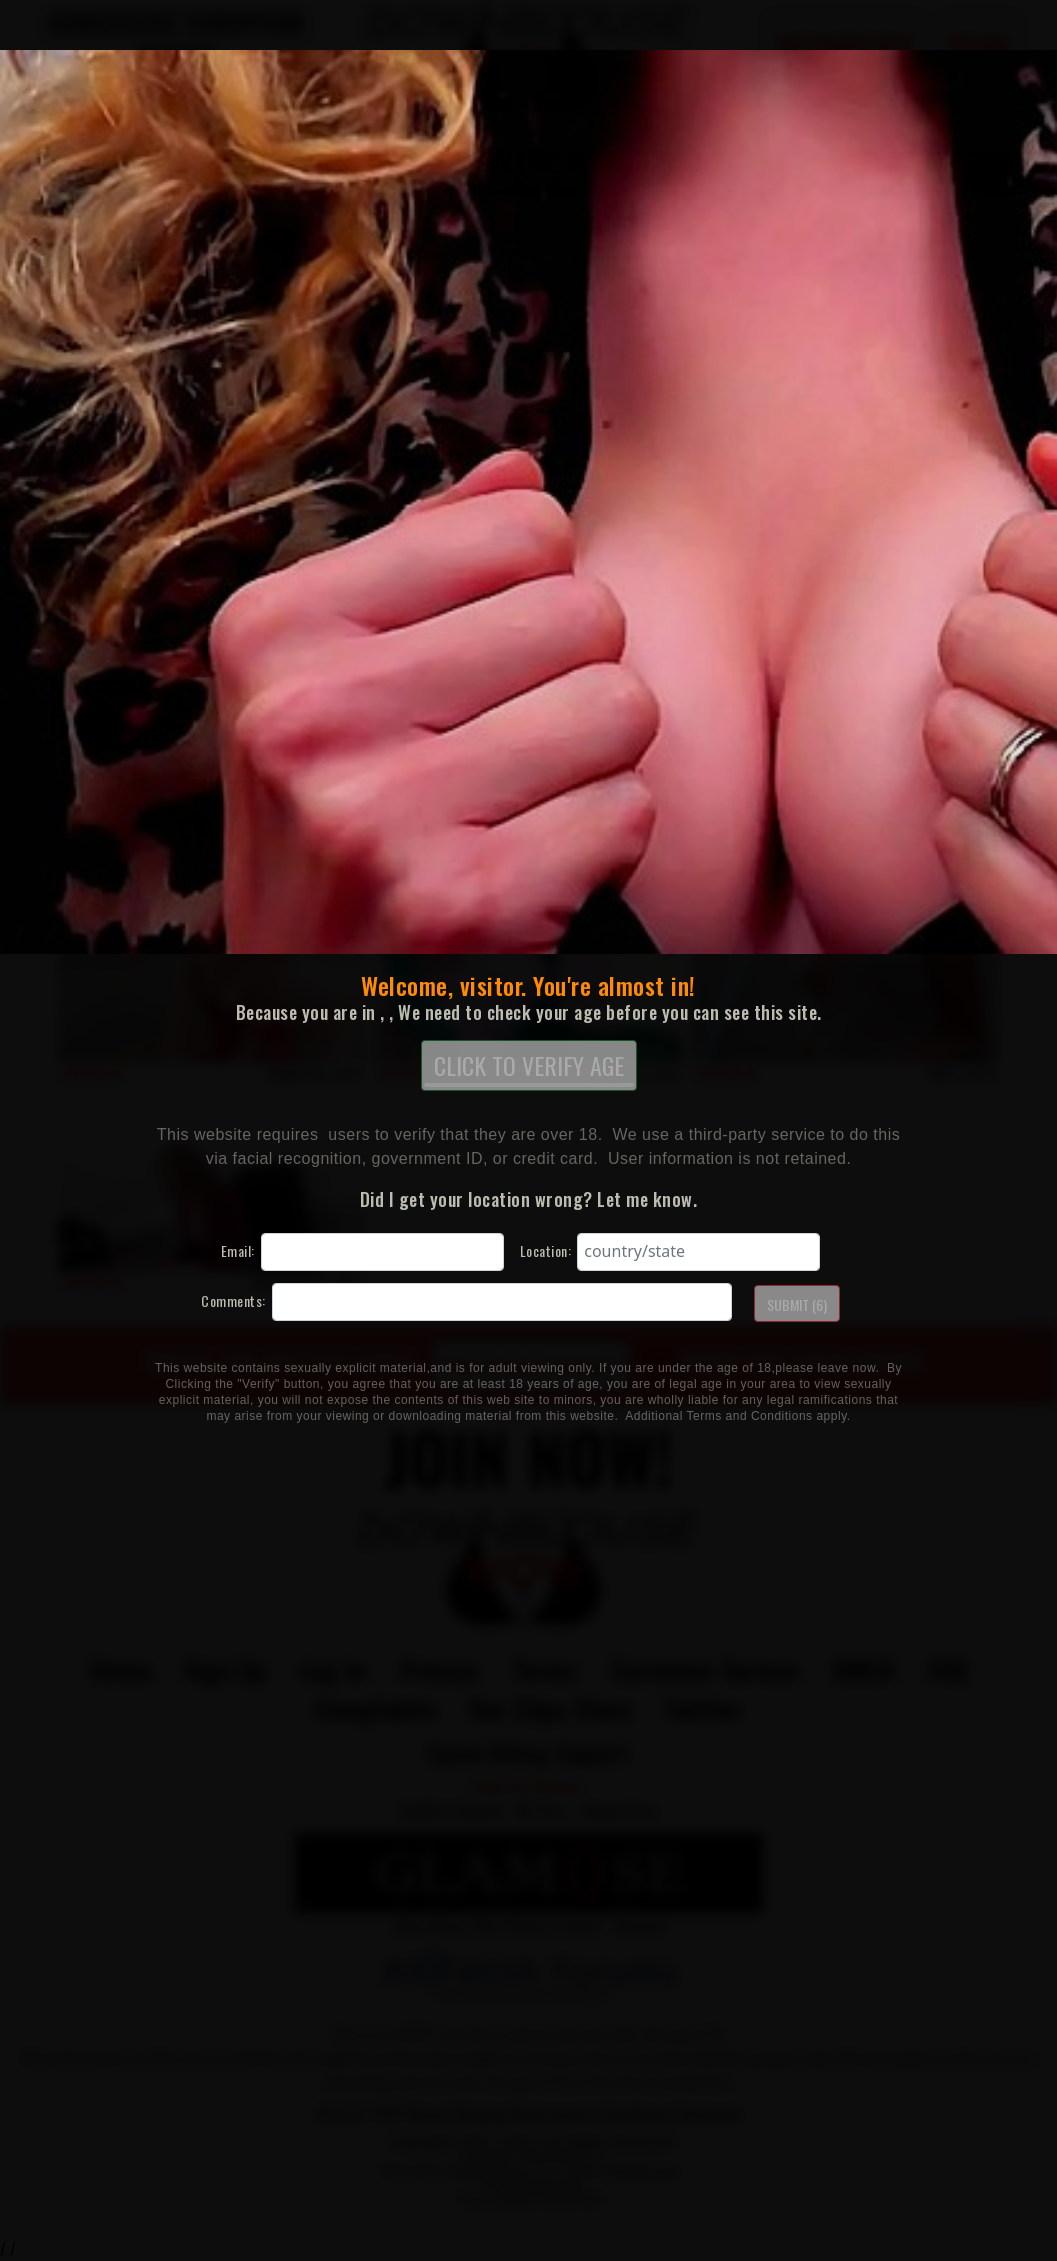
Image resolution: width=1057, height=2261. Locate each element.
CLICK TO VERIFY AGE (529, 1067)
